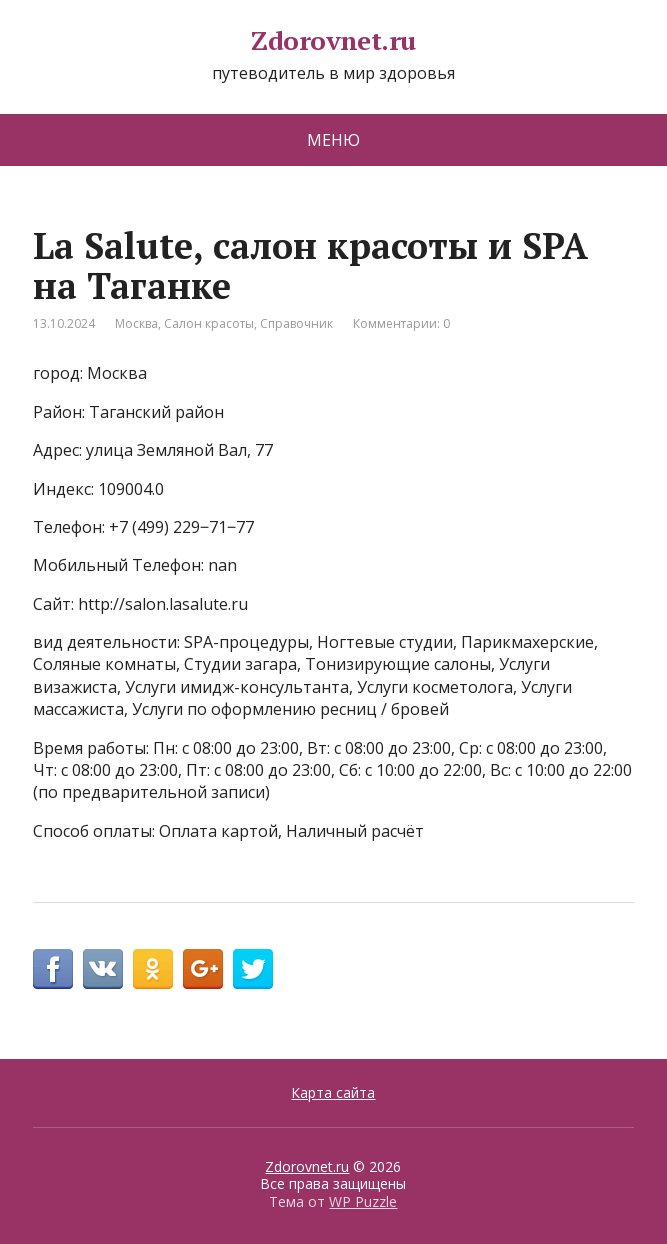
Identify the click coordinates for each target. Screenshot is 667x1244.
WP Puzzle (363, 1201)
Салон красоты (209, 323)
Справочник (296, 323)
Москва (136, 323)
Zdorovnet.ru (333, 41)
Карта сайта (333, 1092)
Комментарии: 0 (401, 323)
